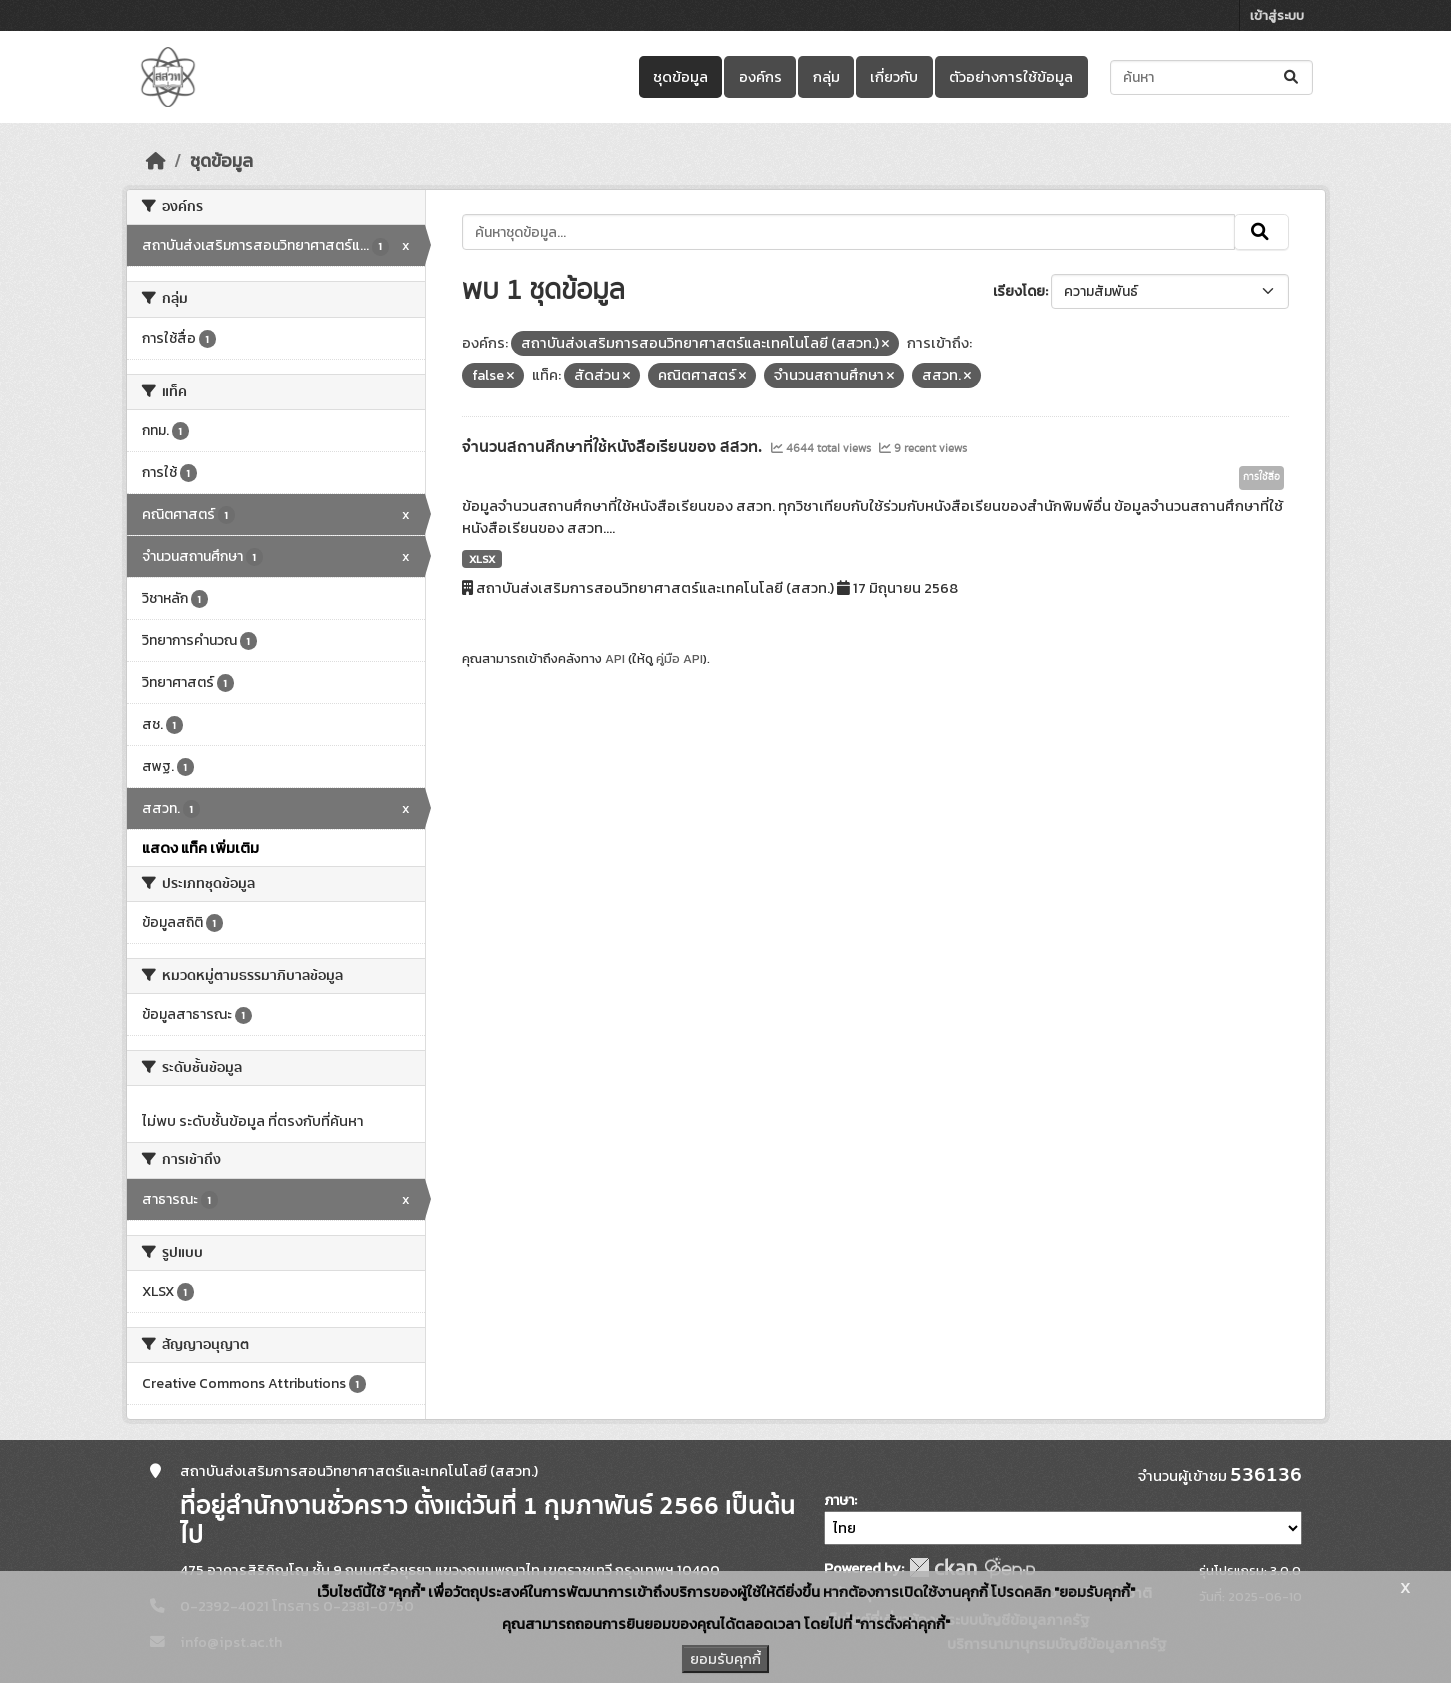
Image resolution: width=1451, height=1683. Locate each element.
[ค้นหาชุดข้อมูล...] (1211, 77)
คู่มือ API (679, 658)
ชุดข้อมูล (680, 77)
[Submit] (1292, 77)
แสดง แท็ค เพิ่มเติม (200, 848)
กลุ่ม (826, 77)
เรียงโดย (1019, 291)
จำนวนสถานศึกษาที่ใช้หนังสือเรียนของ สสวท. (614, 447)
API (615, 658)
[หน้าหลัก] (156, 161)
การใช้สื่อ (1261, 477)
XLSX (482, 559)
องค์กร (760, 77)
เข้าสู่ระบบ (1277, 15)
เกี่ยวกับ (894, 77)
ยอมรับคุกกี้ (725, 1659)
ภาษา (839, 1500)
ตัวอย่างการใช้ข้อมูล (1011, 77)
